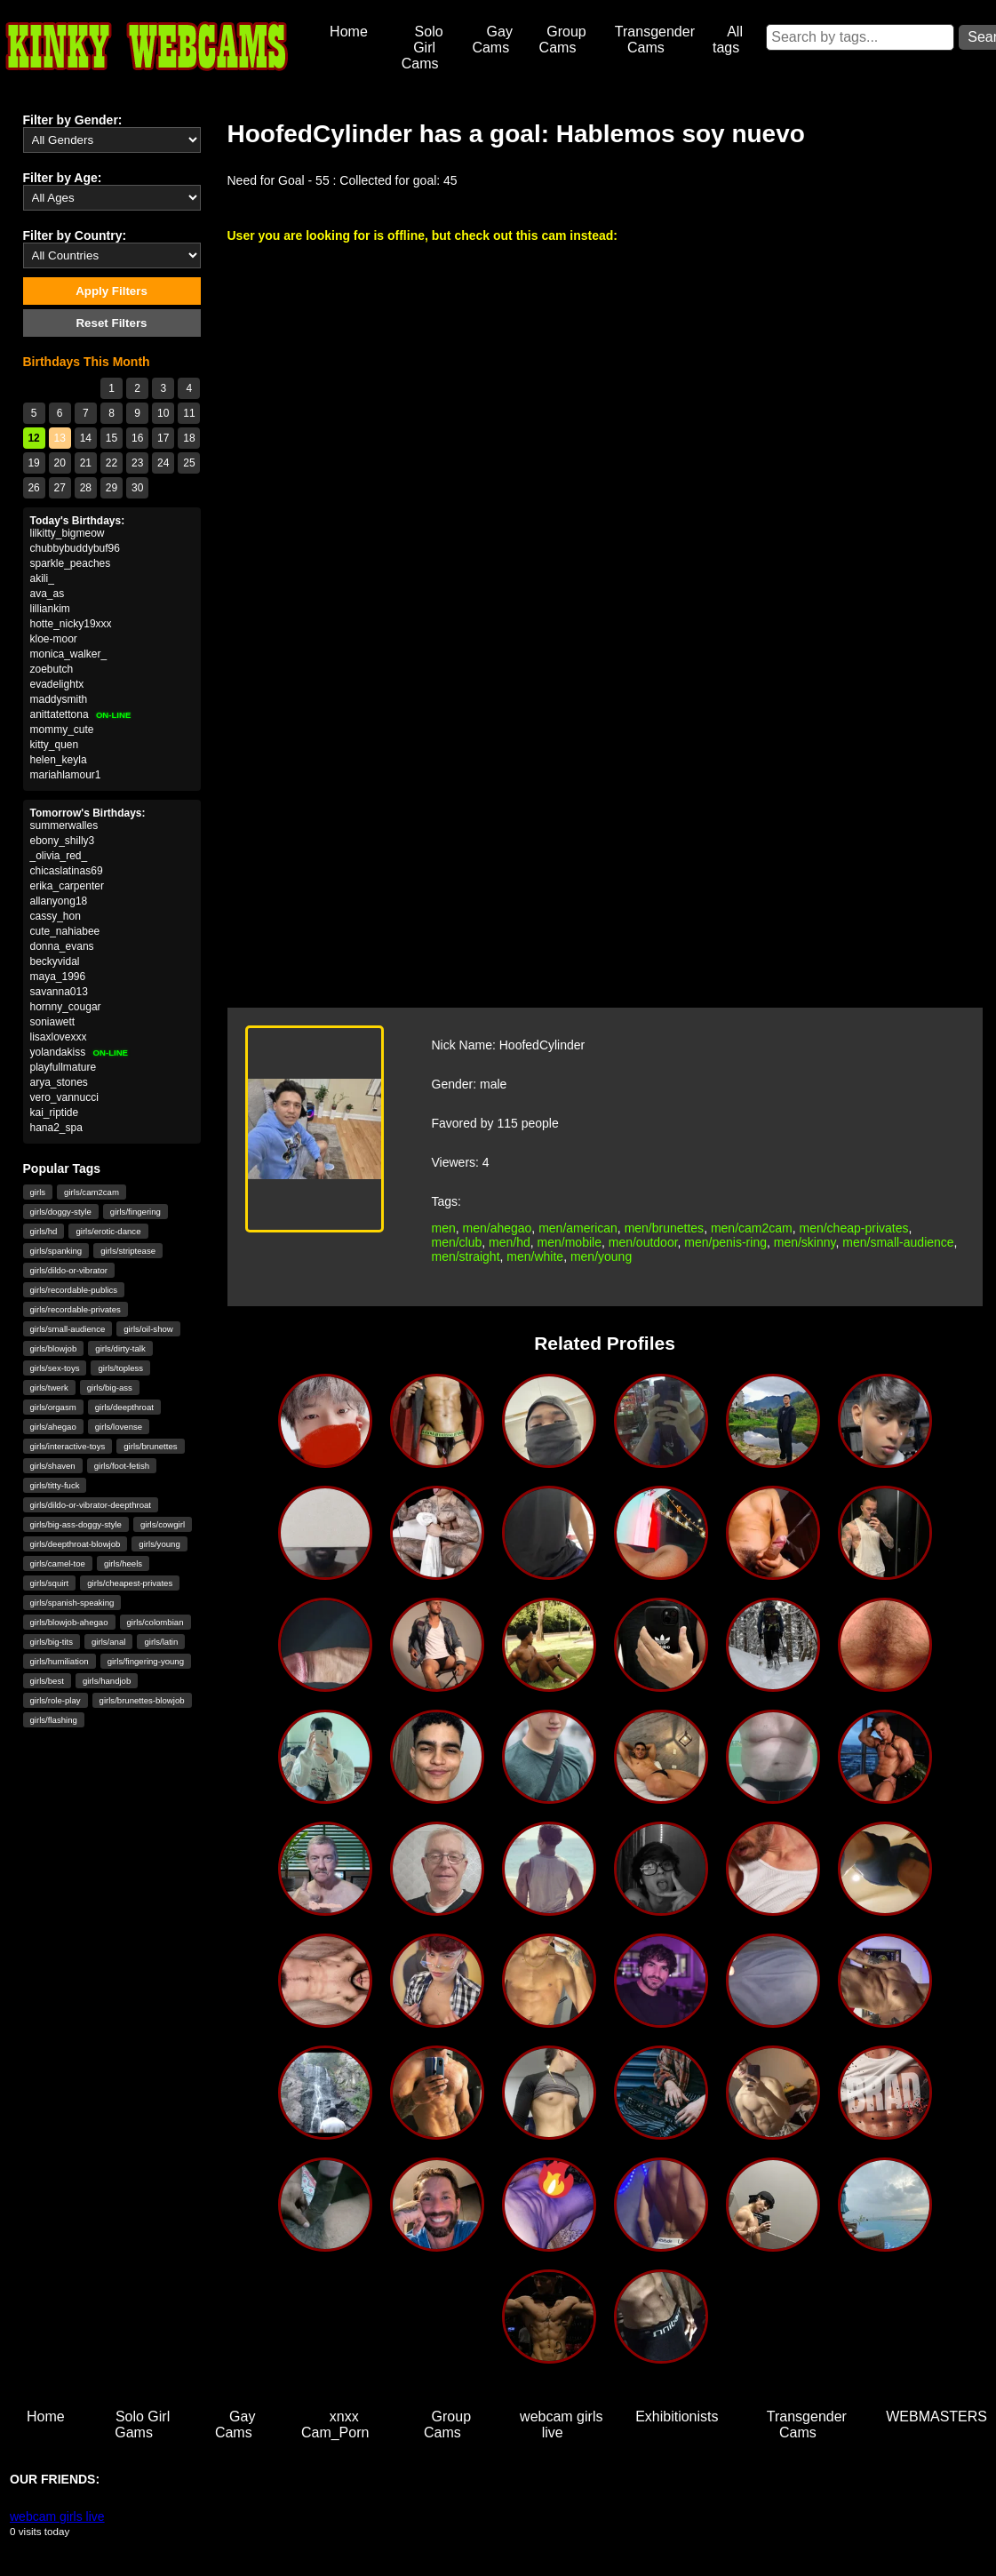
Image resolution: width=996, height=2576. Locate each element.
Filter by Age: (62, 178)
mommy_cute (62, 729)
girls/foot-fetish (121, 1466)
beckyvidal (55, 961)
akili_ (42, 578)
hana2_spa (56, 1127)
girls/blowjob (53, 1348)
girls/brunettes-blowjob (142, 1700)
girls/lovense (118, 1427)
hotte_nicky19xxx (71, 624)
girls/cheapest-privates (129, 1583)
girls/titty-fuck (55, 1485)
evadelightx (57, 684)
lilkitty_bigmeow (67, 533)
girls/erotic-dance (108, 1231)
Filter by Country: (75, 235)
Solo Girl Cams (422, 47)
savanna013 (59, 991)
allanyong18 (59, 901)
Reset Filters (111, 323)
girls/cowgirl (162, 1524)
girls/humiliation (59, 1661)
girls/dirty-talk (120, 1348)
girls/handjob (107, 1681)
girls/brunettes (150, 1446)
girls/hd (44, 1231)
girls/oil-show (148, 1329)
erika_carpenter (67, 886)
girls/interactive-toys (68, 1446)
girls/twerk (49, 1387)
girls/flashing (53, 1720)
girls (38, 1192)
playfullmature (63, 1067)
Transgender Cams (655, 39)
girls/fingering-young (146, 1661)
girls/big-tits (52, 1642)
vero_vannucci (64, 1097)
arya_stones (59, 1082)
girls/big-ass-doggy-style (76, 1524)
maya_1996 (58, 976)
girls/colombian (155, 1622)
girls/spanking (56, 1251)
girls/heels (123, 1563)
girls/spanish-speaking (72, 1602)
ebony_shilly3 (62, 840)
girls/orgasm (53, 1407)
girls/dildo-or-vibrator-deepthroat (91, 1505)
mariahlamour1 (65, 775)
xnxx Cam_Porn (335, 2424)
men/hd (509, 1242)
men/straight (466, 1256)
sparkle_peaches (70, 563)
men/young (601, 1256)
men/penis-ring (725, 1242)
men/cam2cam (752, 1228)
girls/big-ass (109, 1387)
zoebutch (52, 669)
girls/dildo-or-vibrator (69, 1270)
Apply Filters (111, 291)
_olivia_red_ (59, 855)
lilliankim (50, 608)
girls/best (47, 1681)
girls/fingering (135, 1211)
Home (349, 31)
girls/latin (161, 1642)
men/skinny (805, 1242)
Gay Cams (492, 39)
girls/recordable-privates (75, 1309)
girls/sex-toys (55, 1368)
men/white (534, 1256)
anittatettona (80, 714)
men (444, 1228)
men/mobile (570, 1242)
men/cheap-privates (854, 1228)
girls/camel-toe (57, 1563)
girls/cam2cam (91, 1192)
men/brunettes (665, 1228)
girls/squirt (49, 1583)
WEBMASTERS (936, 2416)
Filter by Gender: (73, 120)
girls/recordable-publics (74, 1290)
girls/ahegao (53, 1427)
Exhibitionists (676, 2416)
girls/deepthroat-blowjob (75, 1544)
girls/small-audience (68, 1329)
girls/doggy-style (61, 1211)
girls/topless (120, 1368)
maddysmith (59, 699)
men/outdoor (643, 1242)
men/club (457, 1242)
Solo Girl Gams (142, 2424)
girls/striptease (127, 1251)
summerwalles (64, 825)
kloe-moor (53, 639)
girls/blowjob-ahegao (69, 1622)
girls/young (159, 1544)
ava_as (47, 593)
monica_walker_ (69, 654)
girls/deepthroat (124, 1407)
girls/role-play (55, 1700)
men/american (578, 1228)
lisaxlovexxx (58, 1037)
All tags (728, 39)
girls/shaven (53, 1466)
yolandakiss (79, 1052)
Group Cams (562, 39)
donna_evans (62, 946)
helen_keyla (58, 760)
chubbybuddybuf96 (75, 548)
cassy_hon (55, 916)
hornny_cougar (65, 1007)
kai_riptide (54, 1112)
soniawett (53, 1022)
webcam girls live (561, 2424)
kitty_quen (54, 744)
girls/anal (108, 1642)
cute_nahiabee (65, 931)
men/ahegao (497, 1228)
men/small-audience (897, 1242)
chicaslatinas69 (66, 871)
